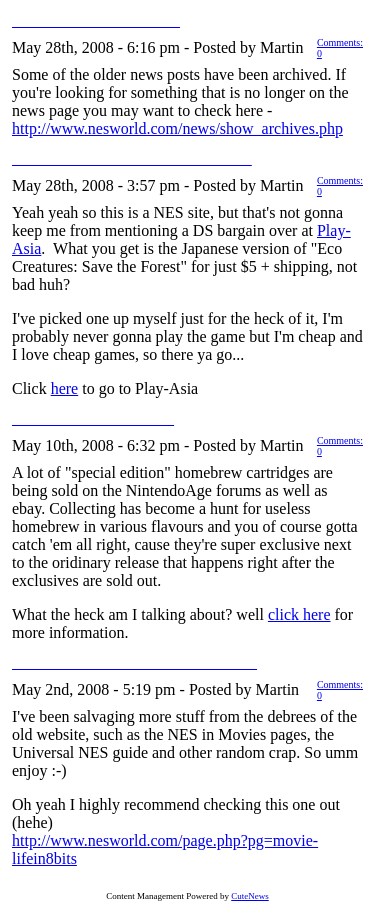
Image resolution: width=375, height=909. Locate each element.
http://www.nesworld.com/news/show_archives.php (177, 128)
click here (299, 614)
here (65, 388)
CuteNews (250, 896)
